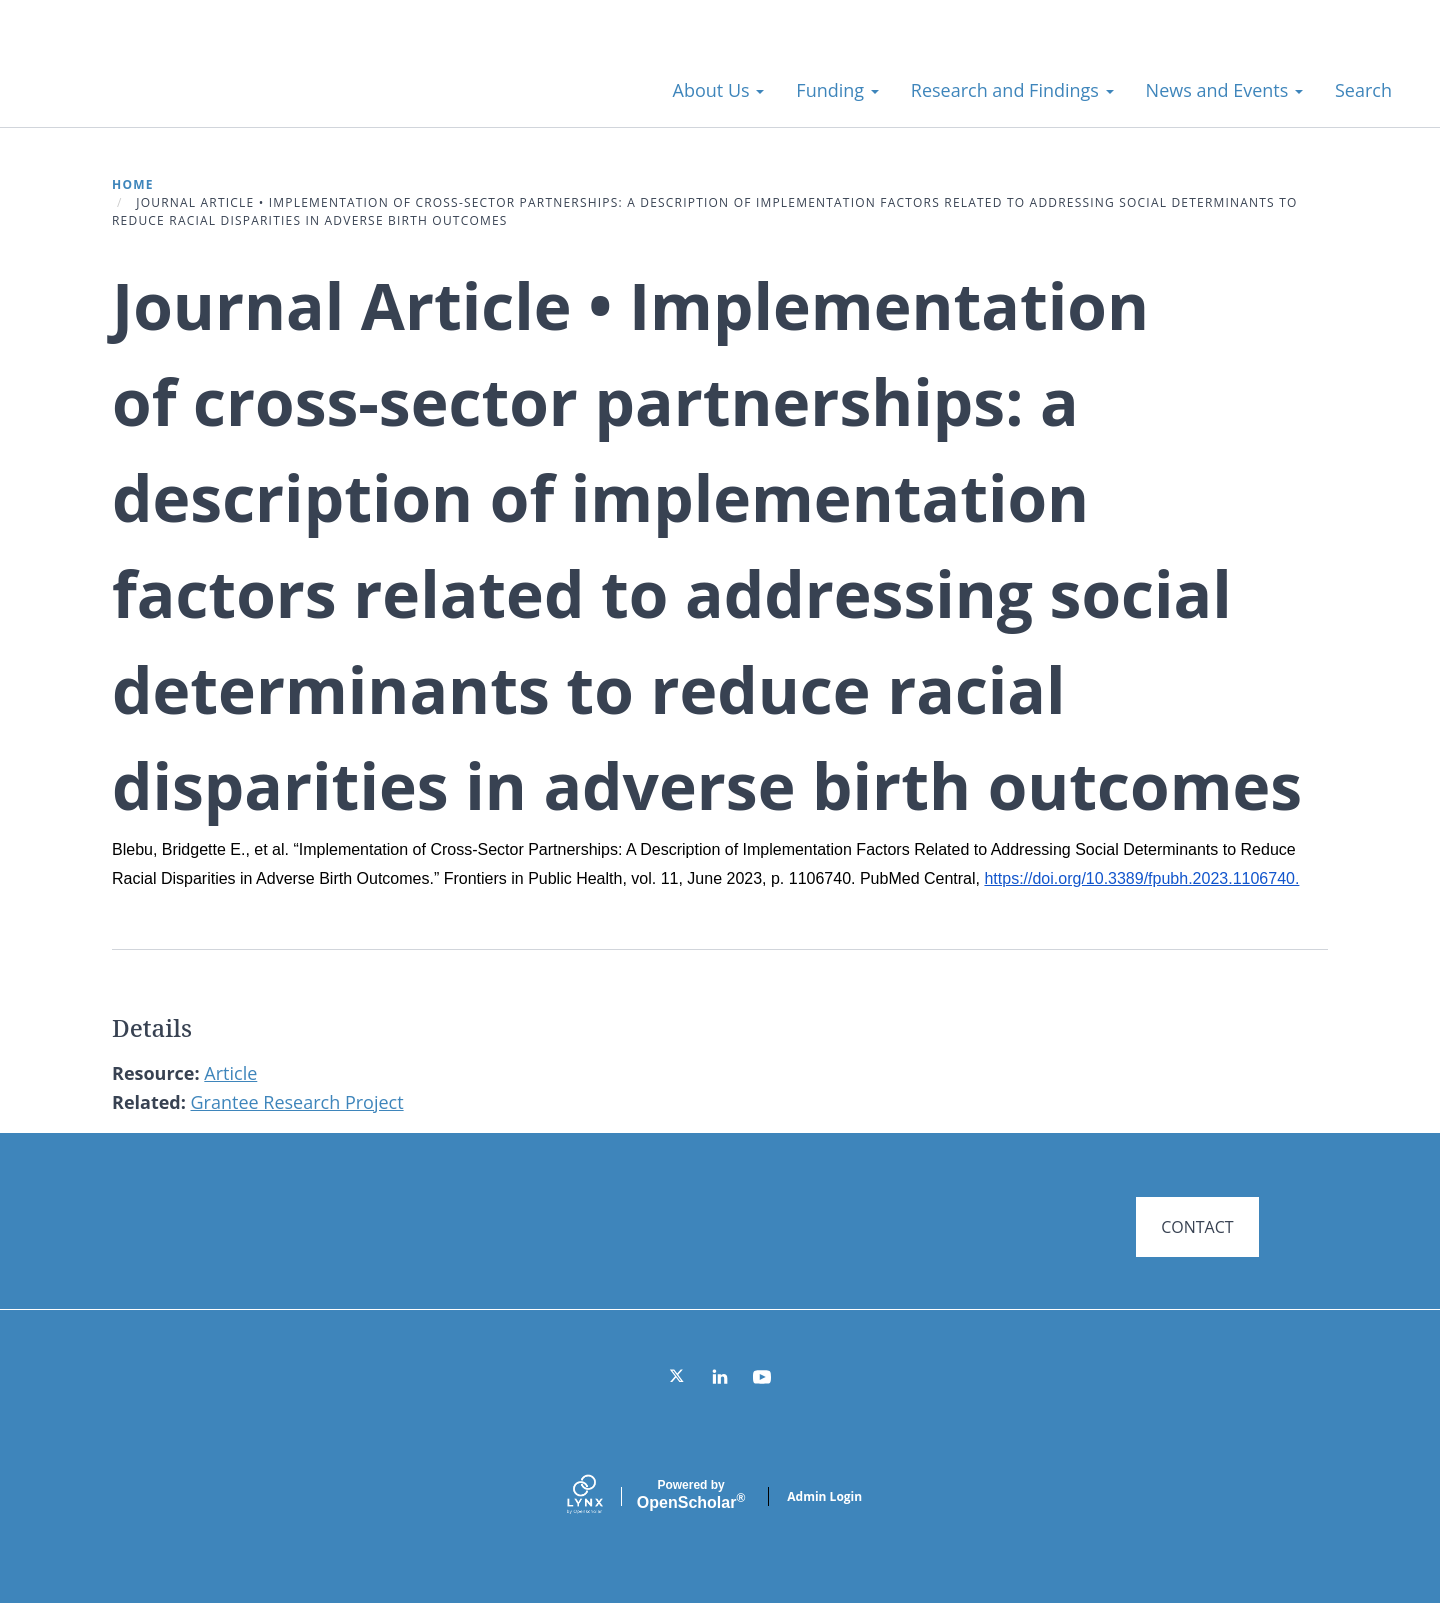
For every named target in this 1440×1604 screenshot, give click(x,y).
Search (1363, 90)
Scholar (691, 1495)
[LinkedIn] (720, 1377)
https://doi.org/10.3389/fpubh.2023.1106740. (1141, 878)
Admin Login (824, 1496)
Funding (837, 90)
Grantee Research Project (297, 1102)
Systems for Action (194, 79)
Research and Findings (1012, 90)
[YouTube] (762, 1377)
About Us (719, 90)
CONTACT (1197, 1227)
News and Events (1224, 90)
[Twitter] (678, 1377)
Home (133, 184)
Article (230, 1073)
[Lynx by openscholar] (602, 1496)
